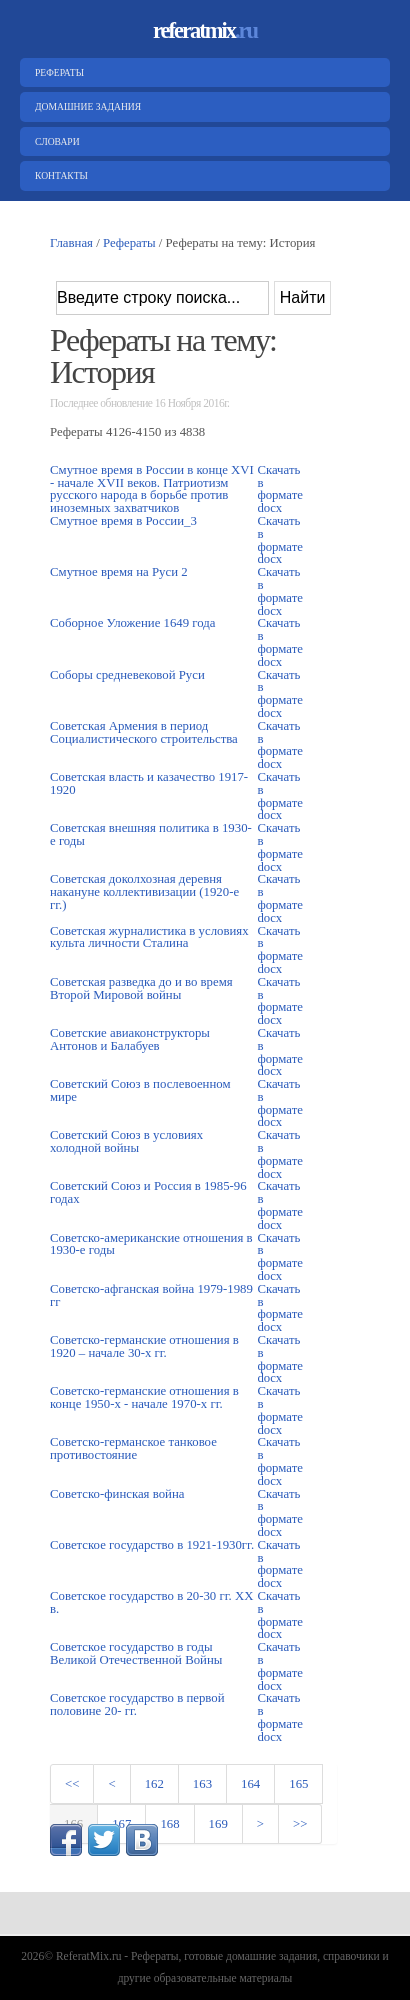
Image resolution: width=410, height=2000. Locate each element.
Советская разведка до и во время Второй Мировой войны (141, 988)
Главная (71, 243)
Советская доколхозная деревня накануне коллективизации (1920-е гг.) (144, 892)
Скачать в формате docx (280, 489)
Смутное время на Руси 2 (119, 572)
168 (169, 1824)
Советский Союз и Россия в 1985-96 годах (148, 1192)
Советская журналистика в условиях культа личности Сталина (149, 937)
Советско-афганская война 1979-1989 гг (151, 1295)
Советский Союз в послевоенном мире (140, 1090)
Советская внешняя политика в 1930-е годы (151, 834)
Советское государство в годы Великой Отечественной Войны (136, 1653)
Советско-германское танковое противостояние (133, 1448)
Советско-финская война (117, 1494)
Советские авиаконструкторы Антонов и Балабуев (130, 1039)
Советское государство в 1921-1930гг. (152, 1545)
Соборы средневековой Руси (127, 675)
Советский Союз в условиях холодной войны (126, 1141)
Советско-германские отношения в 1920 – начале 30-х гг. (144, 1346)
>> (300, 1824)
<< (72, 1784)
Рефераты (57, 72)
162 (154, 1784)
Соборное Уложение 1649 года (132, 623)
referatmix (205, 30)
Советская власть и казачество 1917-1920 (149, 783)
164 (250, 1784)
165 (298, 1784)
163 (202, 1784)
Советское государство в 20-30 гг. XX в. (151, 1602)
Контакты (59, 175)
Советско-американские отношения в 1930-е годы (151, 1244)
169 (218, 1824)
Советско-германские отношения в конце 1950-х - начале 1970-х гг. (144, 1397)
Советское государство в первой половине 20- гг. (137, 1704)
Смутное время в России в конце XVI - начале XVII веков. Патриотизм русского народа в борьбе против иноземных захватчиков (152, 489)
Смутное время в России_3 (123, 521)
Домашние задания (85, 106)
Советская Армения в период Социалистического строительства (144, 732)
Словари (55, 141)
